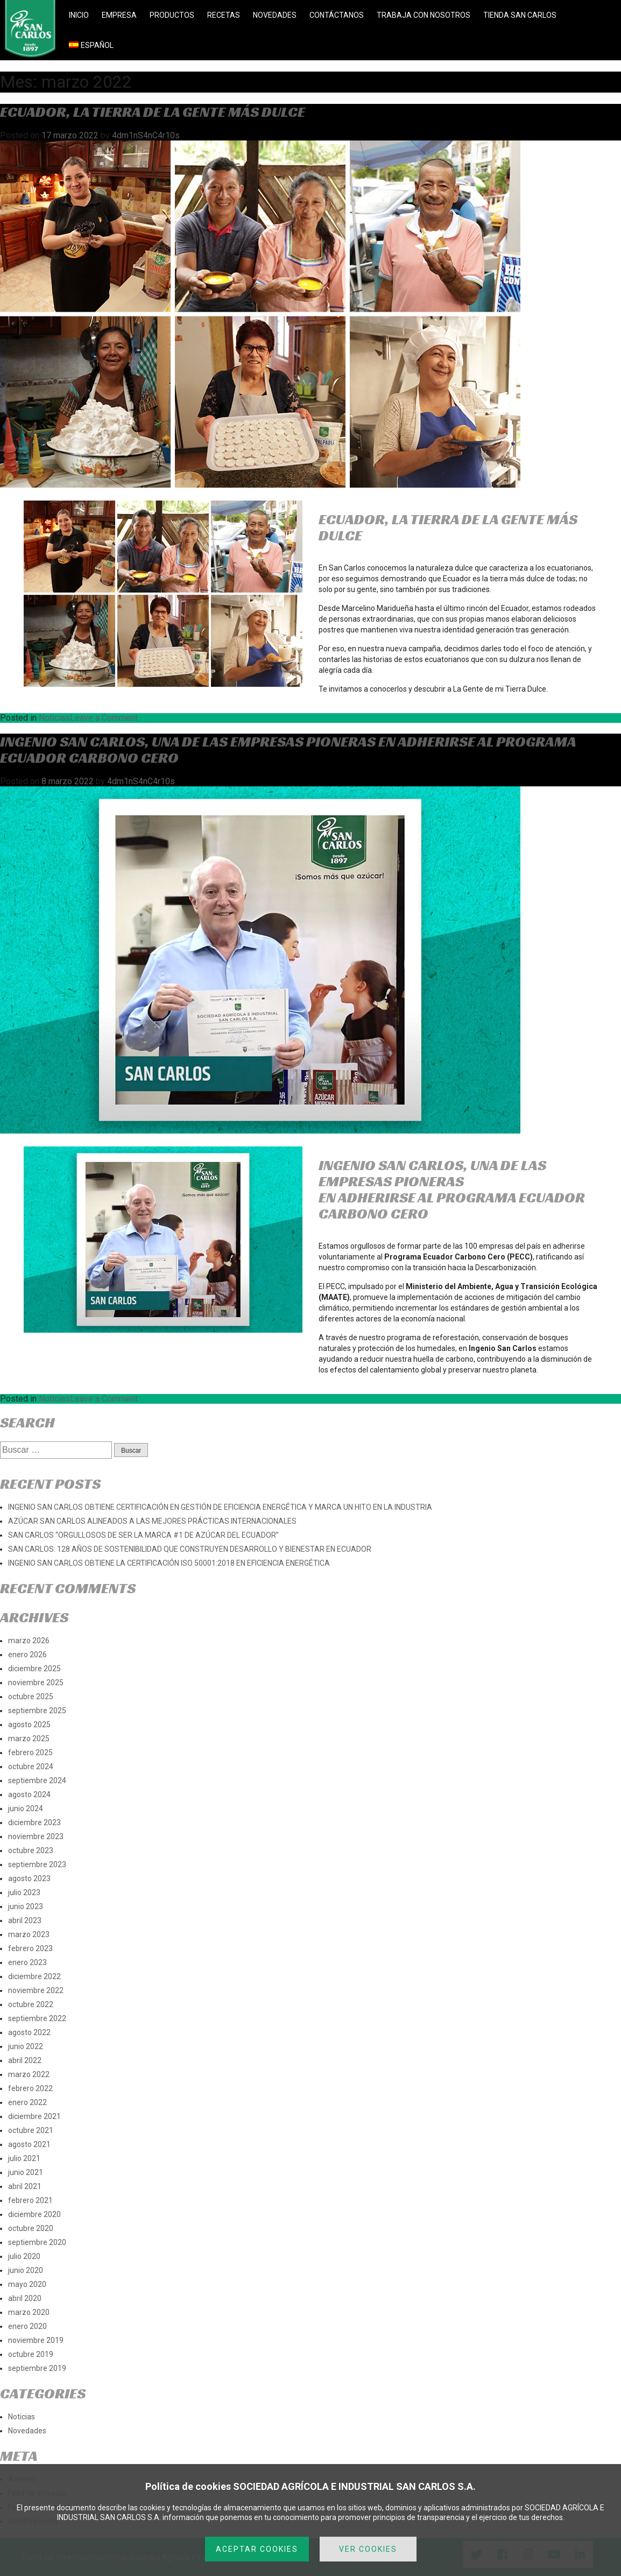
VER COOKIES (368, 2549)
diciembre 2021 (34, 2116)
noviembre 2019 (35, 2340)
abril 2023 (24, 1920)
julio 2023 (24, 1892)
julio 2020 (24, 2256)
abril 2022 (24, 2060)
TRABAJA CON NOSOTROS (423, 15)
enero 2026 (27, 1654)
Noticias (54, 718)
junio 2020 (25, 2270)
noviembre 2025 (35, 1682)
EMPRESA (119, 15)
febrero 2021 (30, 2200)
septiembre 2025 (37, 1710)
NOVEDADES (275, 15)
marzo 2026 (29, 1640)
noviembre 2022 (35, 1990)
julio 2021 (24, 2158)
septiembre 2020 (37, 2242)
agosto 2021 (29, 2144)
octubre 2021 (30, 2130)
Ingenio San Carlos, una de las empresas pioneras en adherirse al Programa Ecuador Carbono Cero (288, 749)
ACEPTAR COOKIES (257, 2549)
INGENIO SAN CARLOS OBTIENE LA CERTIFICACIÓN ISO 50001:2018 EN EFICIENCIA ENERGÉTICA (169, 1563)
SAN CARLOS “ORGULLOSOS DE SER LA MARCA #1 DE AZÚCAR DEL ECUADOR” (143, 1535)
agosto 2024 (29, 1794)
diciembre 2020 (34, 2214)
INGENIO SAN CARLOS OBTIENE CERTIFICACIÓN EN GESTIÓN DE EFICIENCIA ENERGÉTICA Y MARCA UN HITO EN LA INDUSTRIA (220, 1507)
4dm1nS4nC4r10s (146, 135)
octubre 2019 (30, 2354)
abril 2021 (24, 2186)
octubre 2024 (30, 1766)
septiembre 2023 (37, 1864)
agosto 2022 (29, 2032)
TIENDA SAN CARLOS (519, 15)
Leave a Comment (104, 718)
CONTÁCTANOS (336, 15)
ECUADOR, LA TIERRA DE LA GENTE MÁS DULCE (152, 111)
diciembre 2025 (34, 1668)
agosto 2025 (29, 1724)
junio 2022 (25, 2046)
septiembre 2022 (37, 2018)
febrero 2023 (30, 1948)
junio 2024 (25, 1808)
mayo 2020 (27, 2284)
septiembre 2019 (37, 2368)
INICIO (79, 15)
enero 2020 (27, 2326)
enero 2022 (27, 2102)
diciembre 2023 (34, 1822)
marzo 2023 (29, 1934)
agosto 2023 (29, 1878)
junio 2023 (25, 1906)
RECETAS (223, 15)
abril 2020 (24, 2298)
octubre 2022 (30, 2004)
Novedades (27, 2430)
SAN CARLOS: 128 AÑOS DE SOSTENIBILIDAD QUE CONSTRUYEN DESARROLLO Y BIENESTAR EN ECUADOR (189, 1549)
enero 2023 (27, 1962)
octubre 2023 (30, 1850)
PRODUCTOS (172, 15)
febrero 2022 (30, 2088)
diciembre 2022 (34, 1976)
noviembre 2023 (35, 1836)
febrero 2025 (30, 1752)
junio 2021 (25, 2172)
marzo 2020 (29, 2312)
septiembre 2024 (37, 1780)
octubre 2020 (30, 2228)
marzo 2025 (29, 1738)
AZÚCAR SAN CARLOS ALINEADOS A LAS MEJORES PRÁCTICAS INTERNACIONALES (152, 1521)
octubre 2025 (30, 1696)
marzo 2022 (29, 2074)
